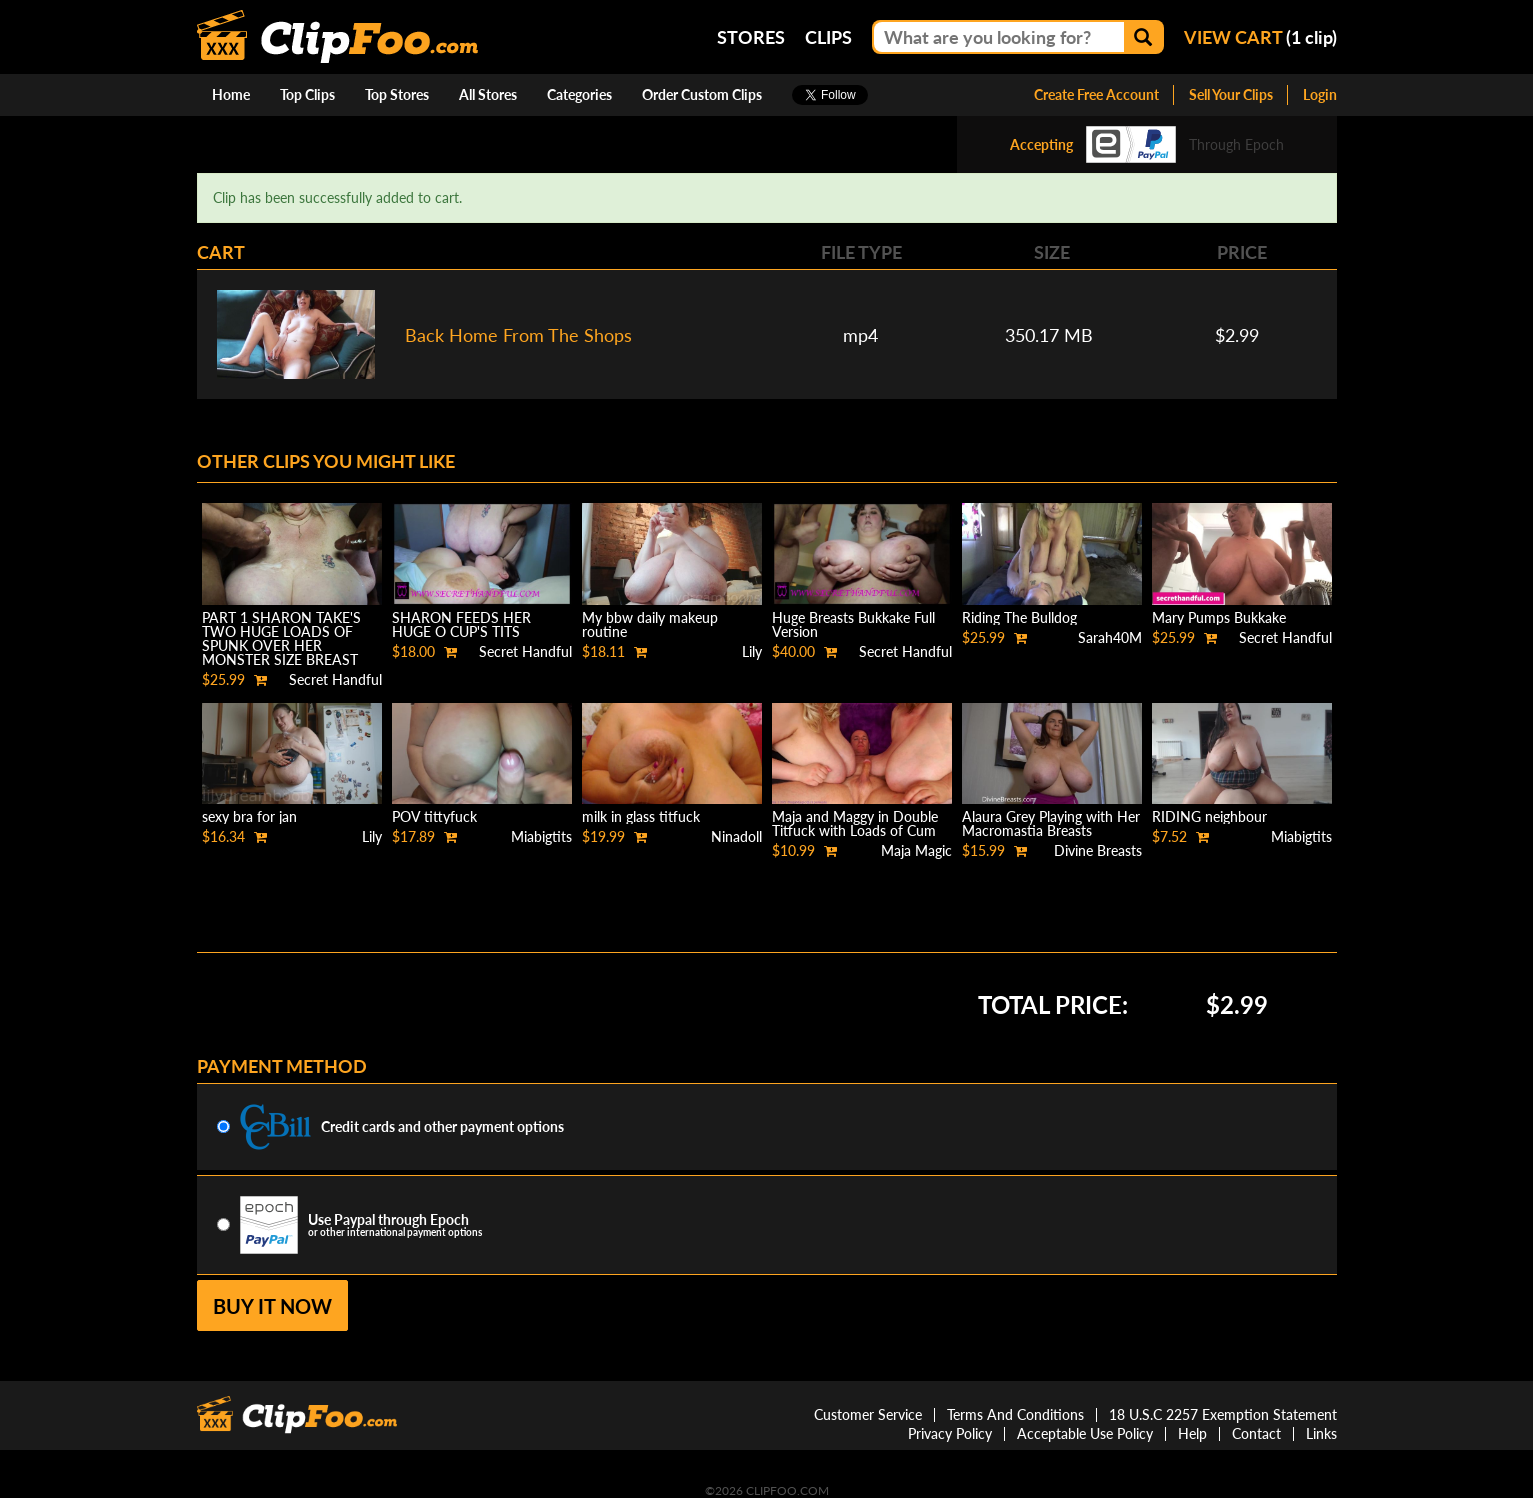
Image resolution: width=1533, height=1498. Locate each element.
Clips (828, 37)
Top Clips (307, 94)
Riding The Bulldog (1019, 617)
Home (231, 94)
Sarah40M (1110, 637)
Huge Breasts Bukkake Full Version (853, 624)
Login (1320, 94)
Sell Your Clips (1231, 94)
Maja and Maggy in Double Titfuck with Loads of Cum (855, 823)
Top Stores (397, 94)
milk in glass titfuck (641, 816)
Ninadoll (736, 836)
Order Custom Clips (702, 94)
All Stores (488, 94)
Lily (752, 651)
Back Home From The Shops (518, 335)
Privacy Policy (950, 1433)
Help (1192, 1433)
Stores (751, 37)
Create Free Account (1096, 94)
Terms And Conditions (1015, 1414)
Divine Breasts (1098, 850)
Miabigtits (541, 836)
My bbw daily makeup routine (650, 624)
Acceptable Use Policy (1085, 1433)
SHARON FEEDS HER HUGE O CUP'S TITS (461, 624)
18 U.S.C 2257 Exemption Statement (1223, 1414)
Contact (1256, 1433)
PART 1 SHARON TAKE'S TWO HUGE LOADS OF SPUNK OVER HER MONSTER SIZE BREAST (281, 638)
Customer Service (868, 1414)
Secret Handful (335, 679)
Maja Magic (916, 850)
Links (1321, 1433)
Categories (579, 94)
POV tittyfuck (434, 816)
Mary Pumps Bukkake (1219, 617)
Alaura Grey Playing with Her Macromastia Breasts (1051, 823)
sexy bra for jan (249, 816)
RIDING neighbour (1209, 816)
